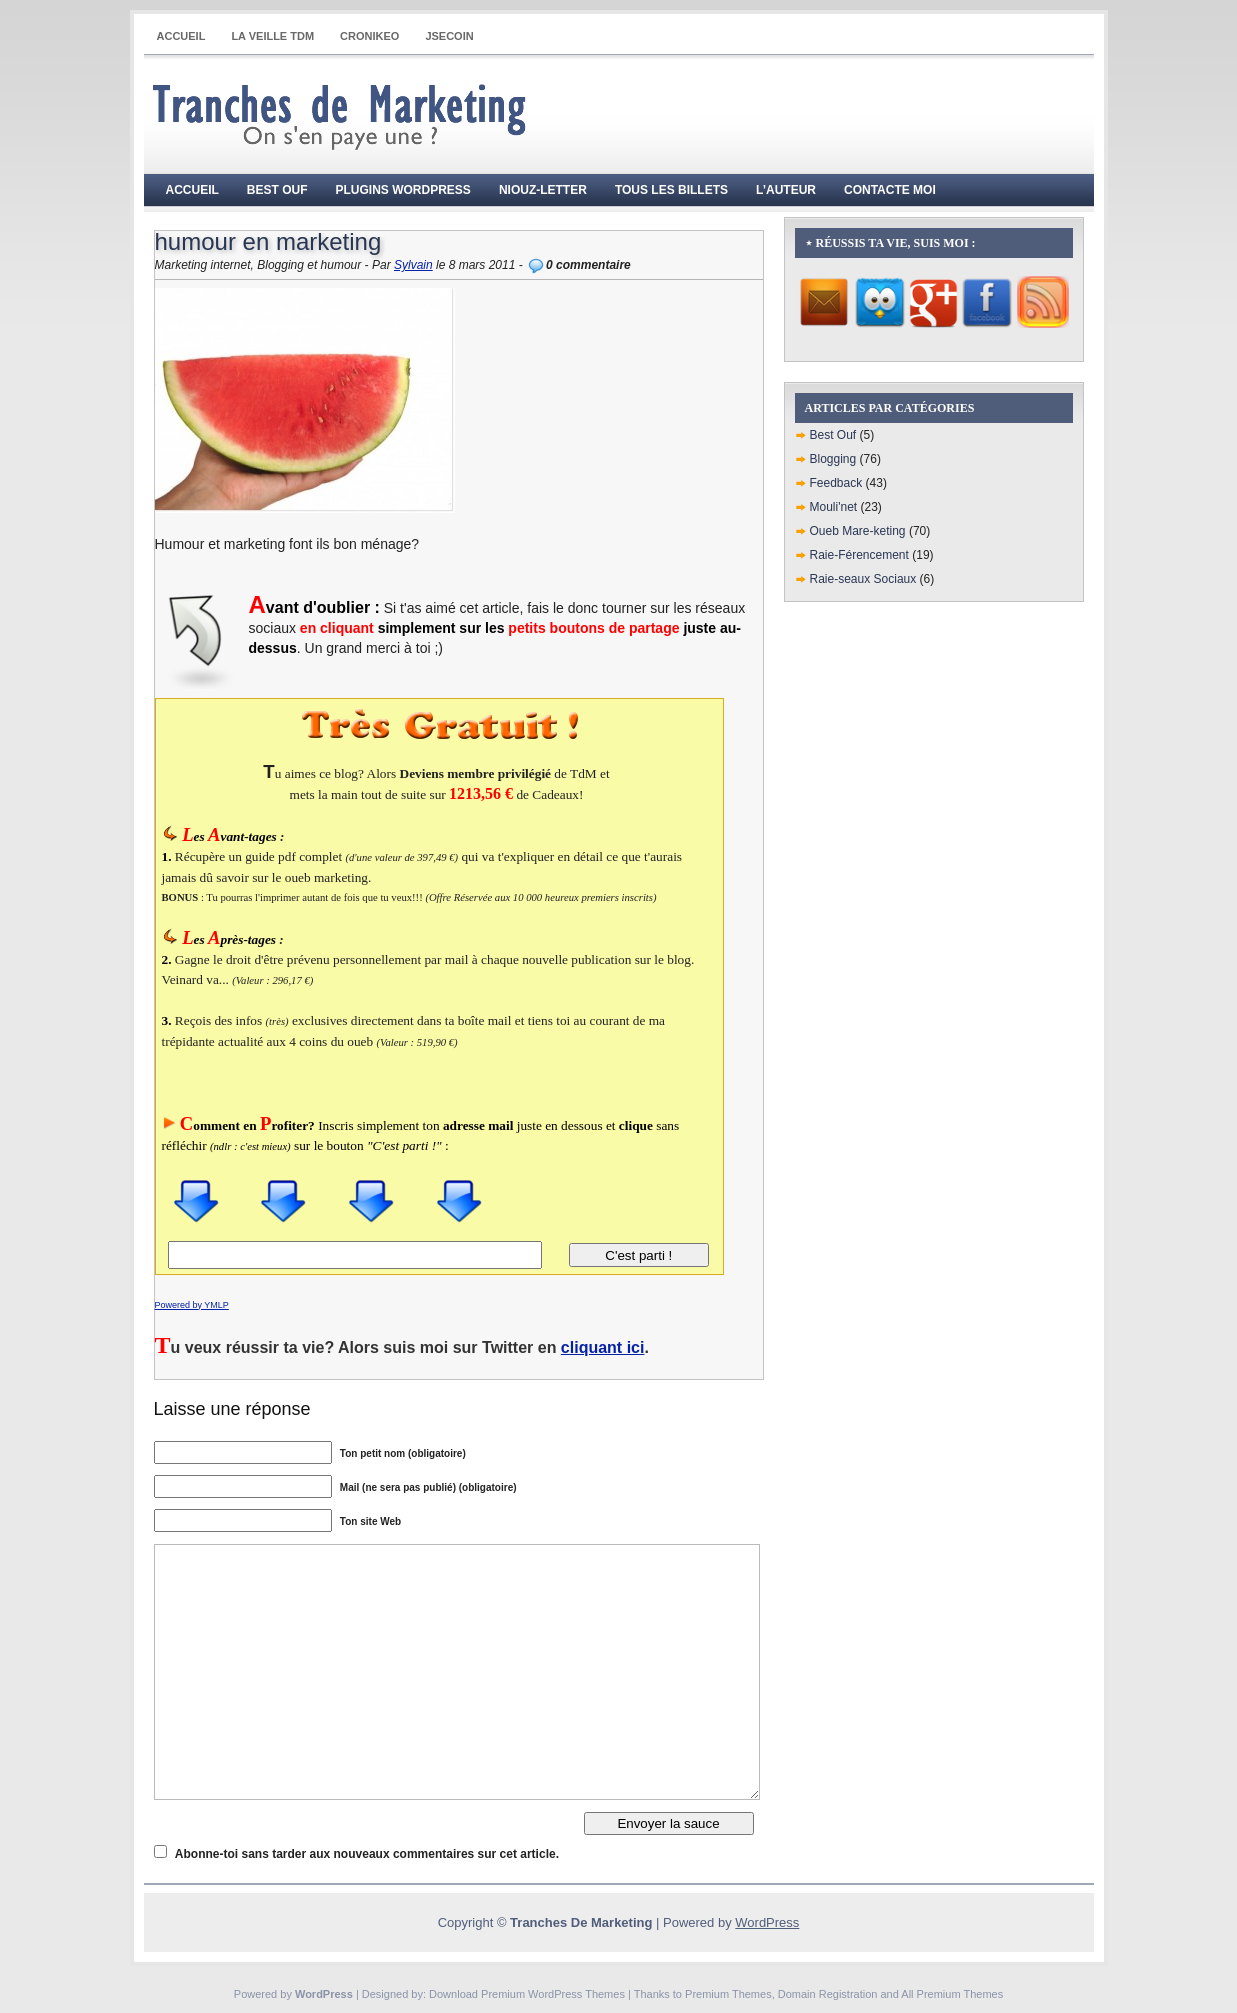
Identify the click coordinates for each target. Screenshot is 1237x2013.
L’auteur (786, 190)
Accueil (181, 36)
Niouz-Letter (543, 190)
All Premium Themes (952, 1994)
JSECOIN (449, 36)
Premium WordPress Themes (553, 1994)
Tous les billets (671, 190)
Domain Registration (828, 1994)
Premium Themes (728, 1994)
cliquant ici (603, 1347)
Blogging (833, 459)
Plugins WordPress (403, 190)
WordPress (767, 1922)
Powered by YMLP (192, 1305)
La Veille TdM (272, 36)
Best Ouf (277, 190)
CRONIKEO (369, 36)
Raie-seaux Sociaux (863, 579)
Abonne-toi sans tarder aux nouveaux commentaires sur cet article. (367, 1854)
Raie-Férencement (859, 555)
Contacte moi (890, 190)
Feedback (836, 483)
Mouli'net (834, 507)
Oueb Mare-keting (858, 531)
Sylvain (413, 265)
